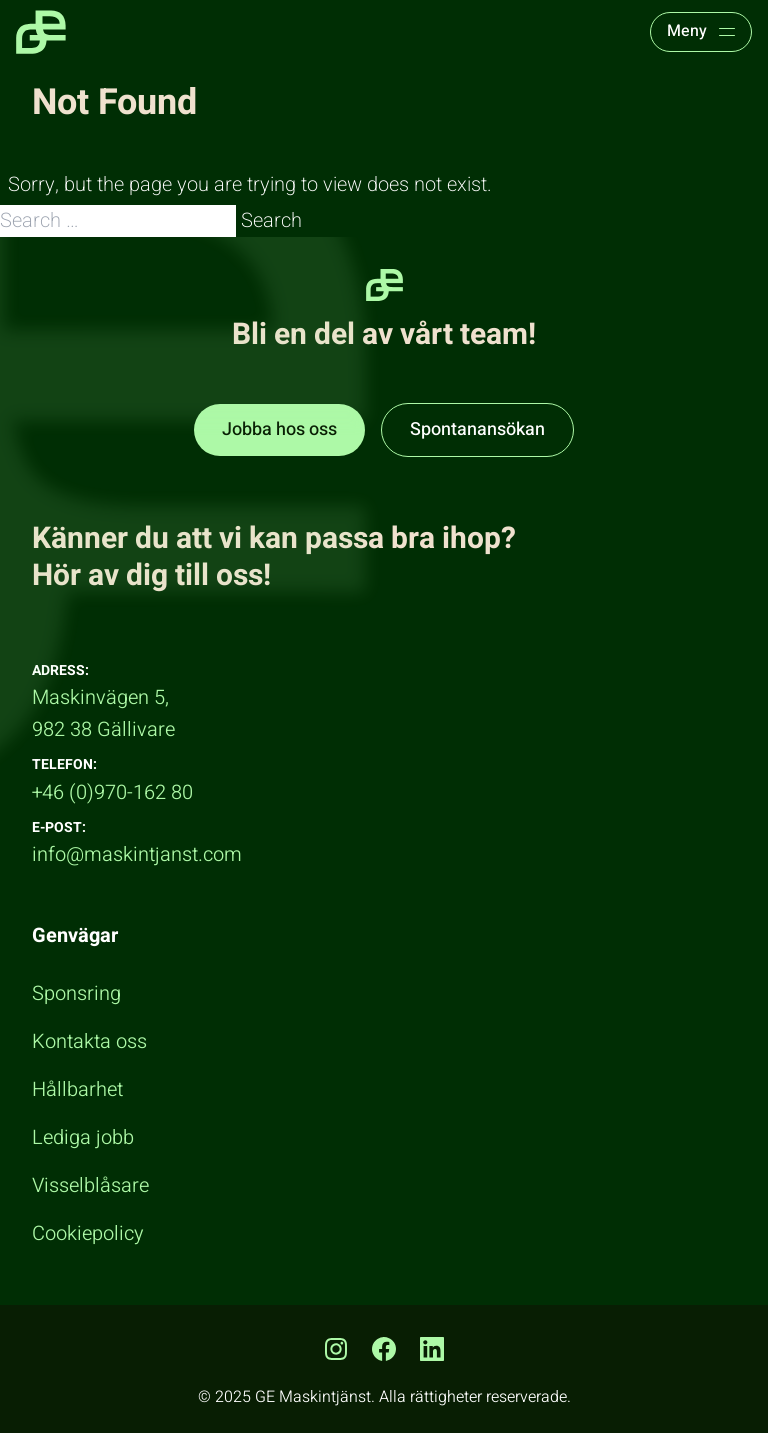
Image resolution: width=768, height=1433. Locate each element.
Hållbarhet (77, 1089)
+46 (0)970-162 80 (112, 792)
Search (271, 220)
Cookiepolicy (88, 1233)
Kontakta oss (89, 1041)
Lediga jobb (83, 1137)
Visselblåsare (90, 1185)
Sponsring (76, 993)
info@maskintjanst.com (137, 854)
